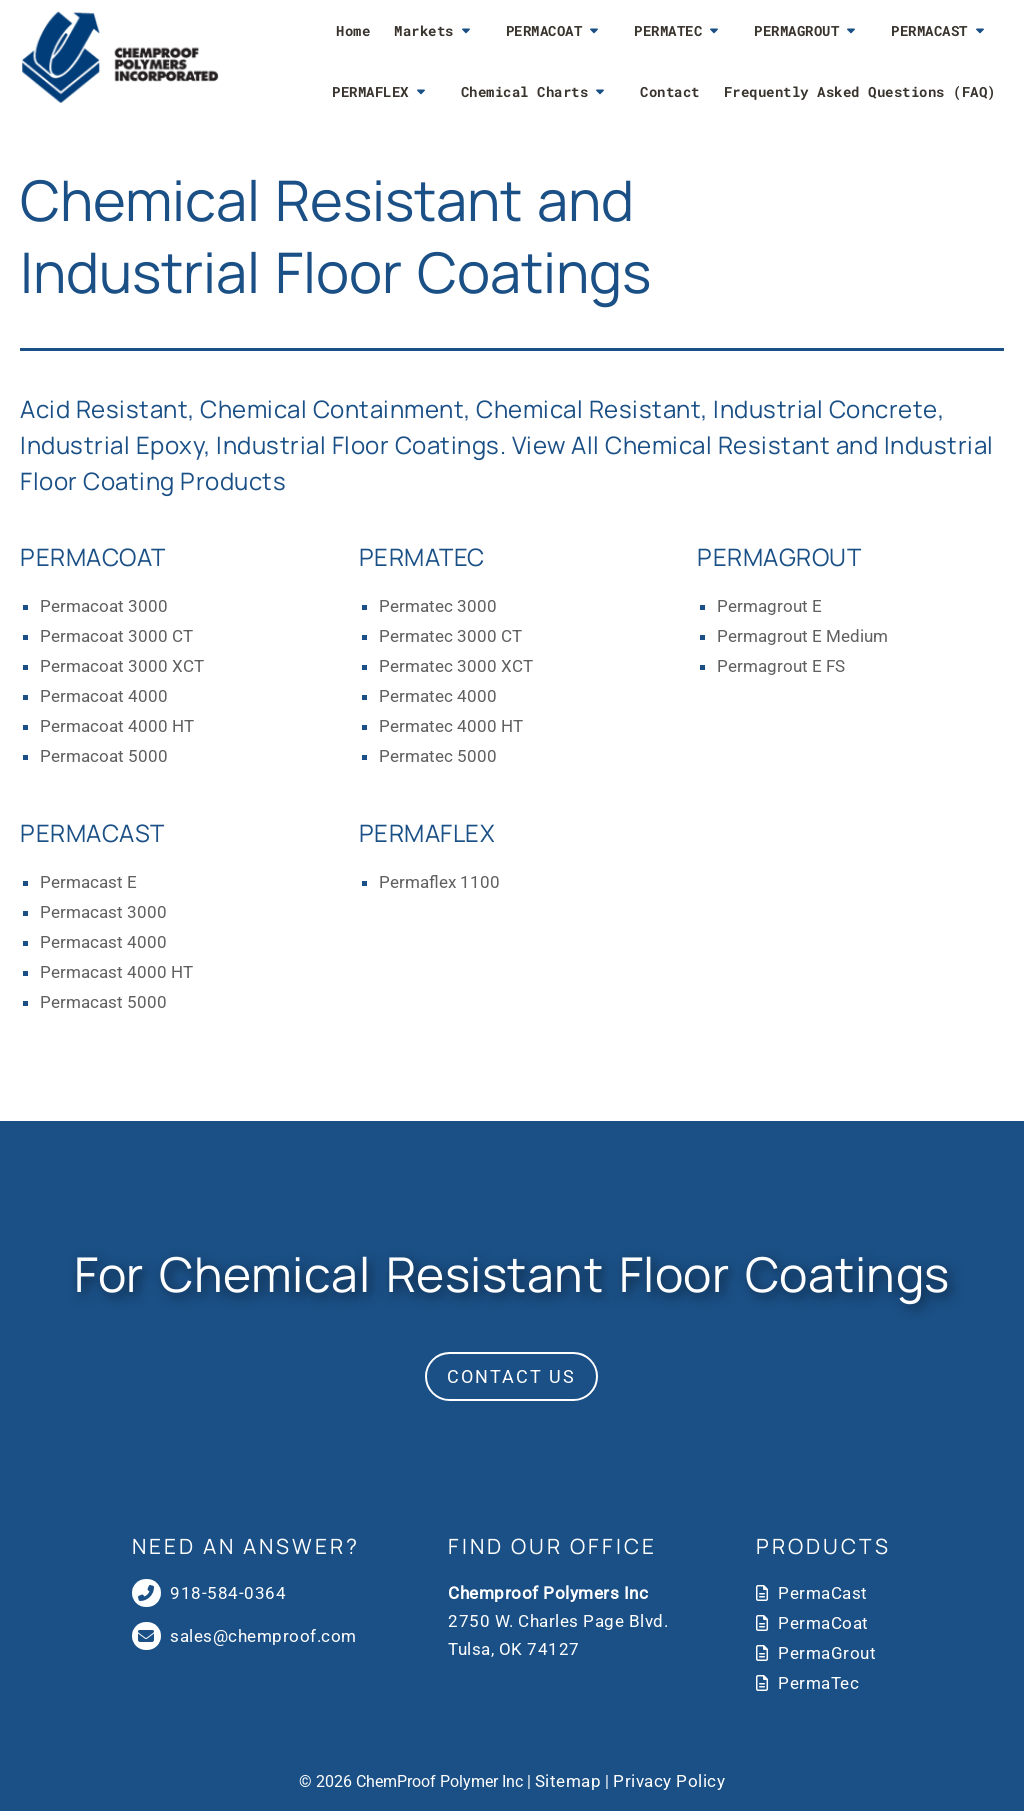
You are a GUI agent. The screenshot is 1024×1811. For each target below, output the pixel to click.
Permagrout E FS (781, 666)
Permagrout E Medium (802, 636)
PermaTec (818, 1683)
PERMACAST (929, 30)
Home (353, 30)
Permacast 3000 (103, 912)
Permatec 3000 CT (450, 636)
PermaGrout (827, 1653)
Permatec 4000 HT (451, 726)
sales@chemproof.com (263, 1636)
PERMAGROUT (796, 30)
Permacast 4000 (103, 942)
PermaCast (823, 1593)
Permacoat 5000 (104, 756)
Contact (670, 91)
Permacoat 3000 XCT (122, 666)
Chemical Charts (525, 91)
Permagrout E (769, 606)
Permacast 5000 (103, 1002)
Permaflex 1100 (439, 882)
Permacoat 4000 (104, 696)
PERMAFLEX (370, 91)
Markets (424, 30)
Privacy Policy (669, 1781)
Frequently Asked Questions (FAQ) (860, 91)
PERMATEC (668, 30)
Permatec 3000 (438, 606)
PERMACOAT (544, 30)
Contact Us (511, 1376)
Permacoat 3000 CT (116, 636)
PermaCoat (823, 1623)
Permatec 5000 (438, 756)
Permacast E (88, 882)
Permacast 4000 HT (116, 972)
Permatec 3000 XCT (456, 666)
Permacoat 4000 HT (117, 726)
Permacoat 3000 (104, 606)
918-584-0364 (226, 1593)
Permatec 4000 (438, 696)
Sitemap (568, 1781)
